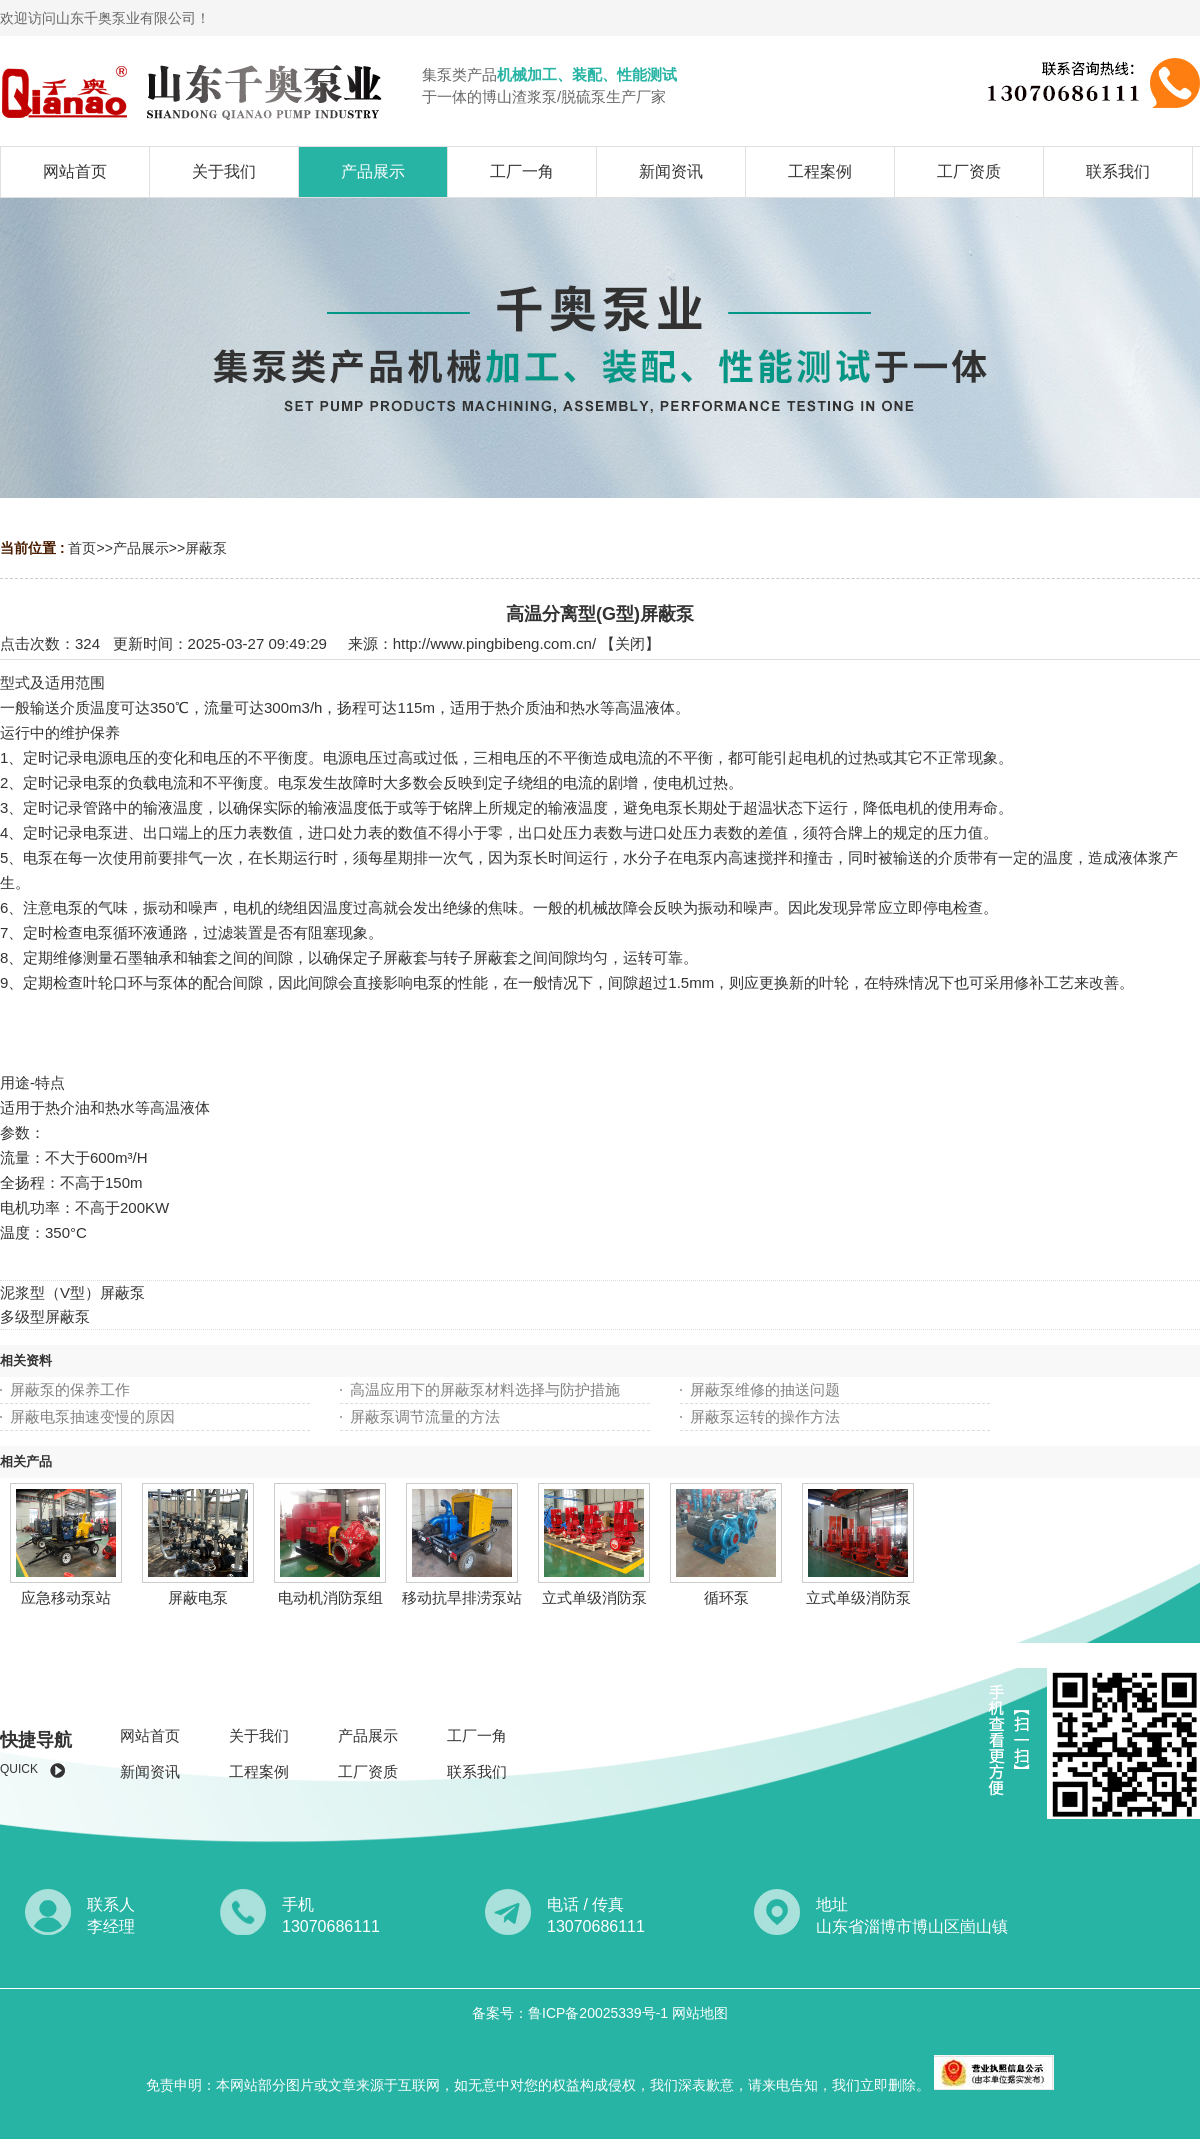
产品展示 (141, 548)
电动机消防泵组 (330, 1597)
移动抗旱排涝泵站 (462, 1597)
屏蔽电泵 (198, 1597)
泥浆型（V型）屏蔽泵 (72, 1292)
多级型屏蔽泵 (45, 1316)
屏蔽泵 (206, 548)
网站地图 (700, 2013)
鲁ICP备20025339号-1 (600, 2013)
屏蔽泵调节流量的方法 (425, 1416)
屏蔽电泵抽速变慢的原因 (92, 1416)
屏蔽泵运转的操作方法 (765, 1416)
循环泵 (726, 1597)
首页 (82, 548)
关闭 (630, 643)
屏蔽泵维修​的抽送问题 (765, 1389)
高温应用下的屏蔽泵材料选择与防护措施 (485, 1389)
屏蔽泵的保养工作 (70, 1389)
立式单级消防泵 (594, 1597)
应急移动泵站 (66, 1597)
